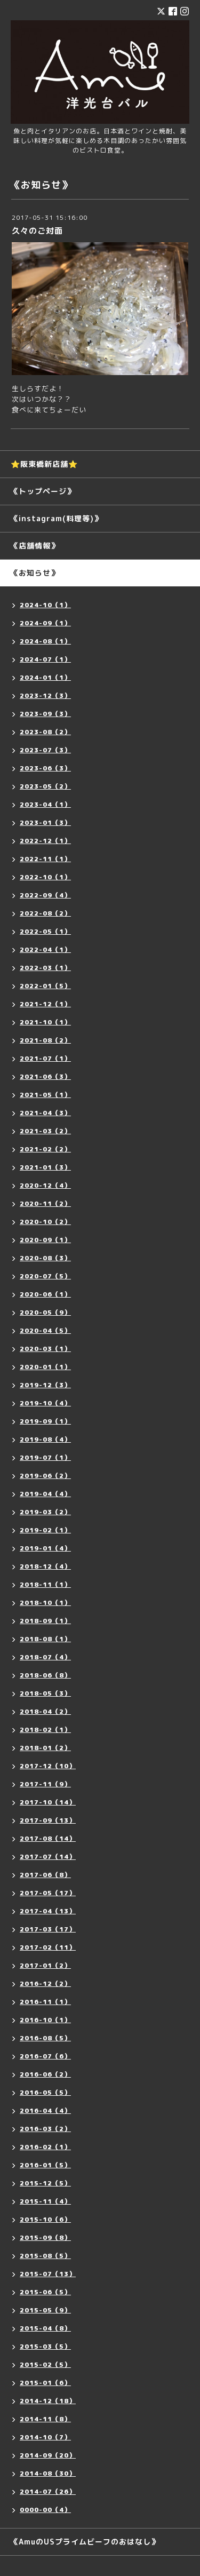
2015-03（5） (45, 2346)
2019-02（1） (45, 1530)
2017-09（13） (48, 1820)
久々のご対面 (37, 230)
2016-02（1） (45, 2146)
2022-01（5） (45, 985)
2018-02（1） (45, 1729)
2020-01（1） (45, 1366)
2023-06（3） (45, 768)
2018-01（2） (45, 1747)
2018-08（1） (45, 1638)
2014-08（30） (48, 2473)
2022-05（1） (45, 931)
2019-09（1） (45, 1421)
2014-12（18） (48, 2400)
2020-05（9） (45, 1312)
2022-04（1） (45, 949)
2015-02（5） (45, 2364)
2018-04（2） (45, 1711)
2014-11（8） (45, 2418)
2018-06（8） (45, 1675)
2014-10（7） (45, 2437)
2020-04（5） (45, 1330)
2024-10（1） (45, 604)
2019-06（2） (45, 1475)
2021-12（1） (45, 1003)
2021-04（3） (45, 1112)
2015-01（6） (45, 2382)
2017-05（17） (48, 1892)
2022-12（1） (45, 840)
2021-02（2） (45, 1149)
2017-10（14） (48, 1802)
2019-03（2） (45, 1511)
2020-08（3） (45, 1257)
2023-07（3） (45, 749)
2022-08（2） (45, 913)
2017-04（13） (48, 1910)
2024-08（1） (45, 641)
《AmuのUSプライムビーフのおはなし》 (85, 2542)
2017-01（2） (45, 1965)
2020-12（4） (45, 1185)
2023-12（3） (45, 695)
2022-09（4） (45, 895)
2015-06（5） (45, 2291)
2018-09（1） (45, 1620)
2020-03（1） (45, 1348)
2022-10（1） (45, 876)
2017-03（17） (48, 1929)
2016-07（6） (45, 2056)
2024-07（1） (45, 659)
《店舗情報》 (35, 545)
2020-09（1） (45, 1239)
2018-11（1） (45, 1584)
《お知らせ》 (35, 573)
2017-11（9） (45, 1783)
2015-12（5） (45, 2183)
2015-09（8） (45, 2237)
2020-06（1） (45, 1294)
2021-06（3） (45, 1076)
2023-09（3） (45, 713)
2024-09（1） (45, 622)
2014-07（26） (48, 2491)
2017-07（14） (48, 1856)
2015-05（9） (45, 2310)
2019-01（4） (45, 1548)
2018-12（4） (45, 1566)
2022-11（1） (45, 858)
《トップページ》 (43, 491)
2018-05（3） (45, 1693)
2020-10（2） (45, 1221)
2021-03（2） (45, 1130)
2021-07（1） (45, 1058)
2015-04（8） (45, 2328)
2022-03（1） (45, 967)
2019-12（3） (45, 1384)
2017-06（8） (45, 1874)
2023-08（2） (45, 731)
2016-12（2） (45, 1983)
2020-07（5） (45, 1276)
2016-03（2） (45, 2128)
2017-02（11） (48, 1947)
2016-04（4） (45, 2110)
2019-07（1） (45, 1457)
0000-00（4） (45, 2509)
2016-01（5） (45, 2164)
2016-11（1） (45, 2001)
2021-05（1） (45, 1094)
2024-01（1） (45, 677)
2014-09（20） (48, 2455)
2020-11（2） (45, 1203)
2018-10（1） (45, 1602)
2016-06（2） (45, 2074)
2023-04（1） (45, 804)
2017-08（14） (48, 1838)
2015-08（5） (45, 2255)
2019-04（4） (45, 1493)
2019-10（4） (45, 1403)
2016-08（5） (45, 2037)
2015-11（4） (45, 2201)
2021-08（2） (45, 1040)
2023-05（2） (45, 786)
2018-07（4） (45, 1656)
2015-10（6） (45, 2219)
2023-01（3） (45, 822)
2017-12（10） (48, 1765)
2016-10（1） (45, 2019)
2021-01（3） (45, 1167)
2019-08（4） (45, 1439)
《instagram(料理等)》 (56, 518)
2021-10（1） (45, 1022)
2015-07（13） (48, 2273)
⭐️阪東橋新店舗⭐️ (44, 464)
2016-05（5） (45, 2092)
